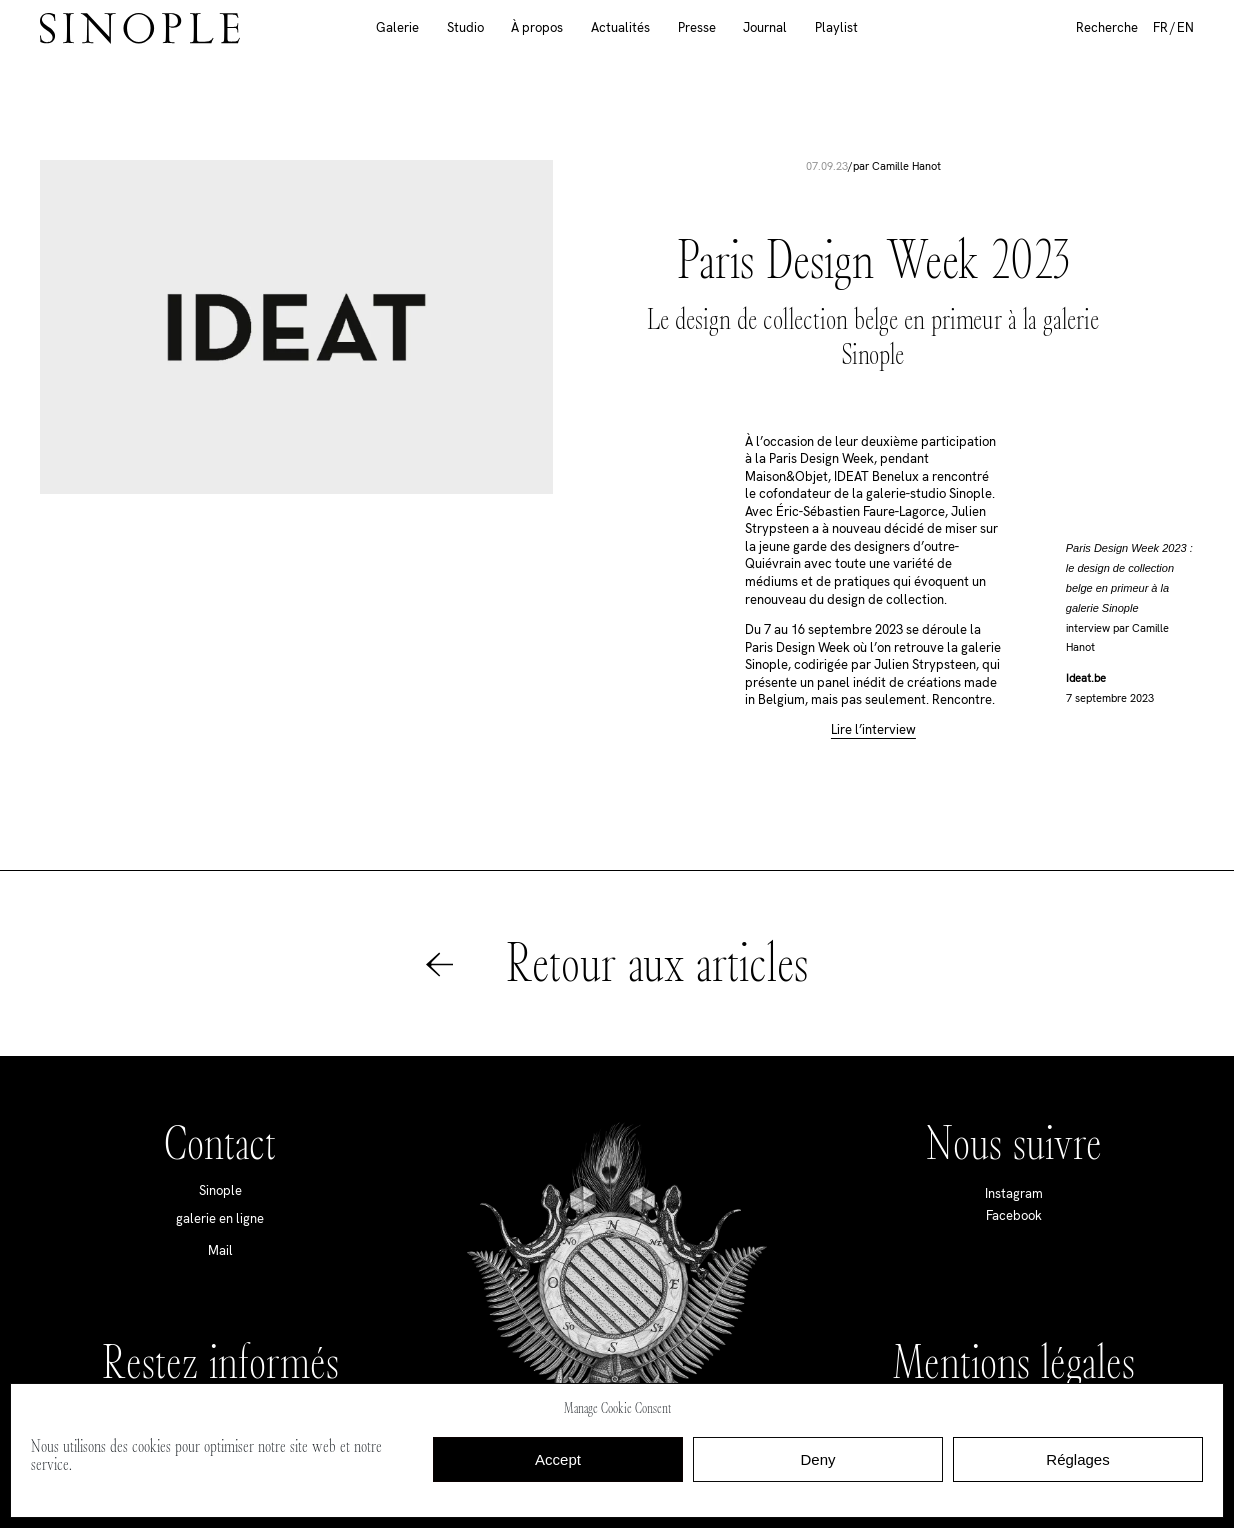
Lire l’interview (873, 730)
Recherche (1107, 27)
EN (1185, 27)
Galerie (397, 27)
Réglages (1077, 1459)
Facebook (1014, 1215)
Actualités (620, 27)
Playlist (836, 27)
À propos (537, 27)
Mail (220, 1250)
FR (1160, 27)
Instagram (1014, 1193)
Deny (817, 1459)
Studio (465, 27)
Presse (697, 27)
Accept (558, 1459)
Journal (765, 27)
